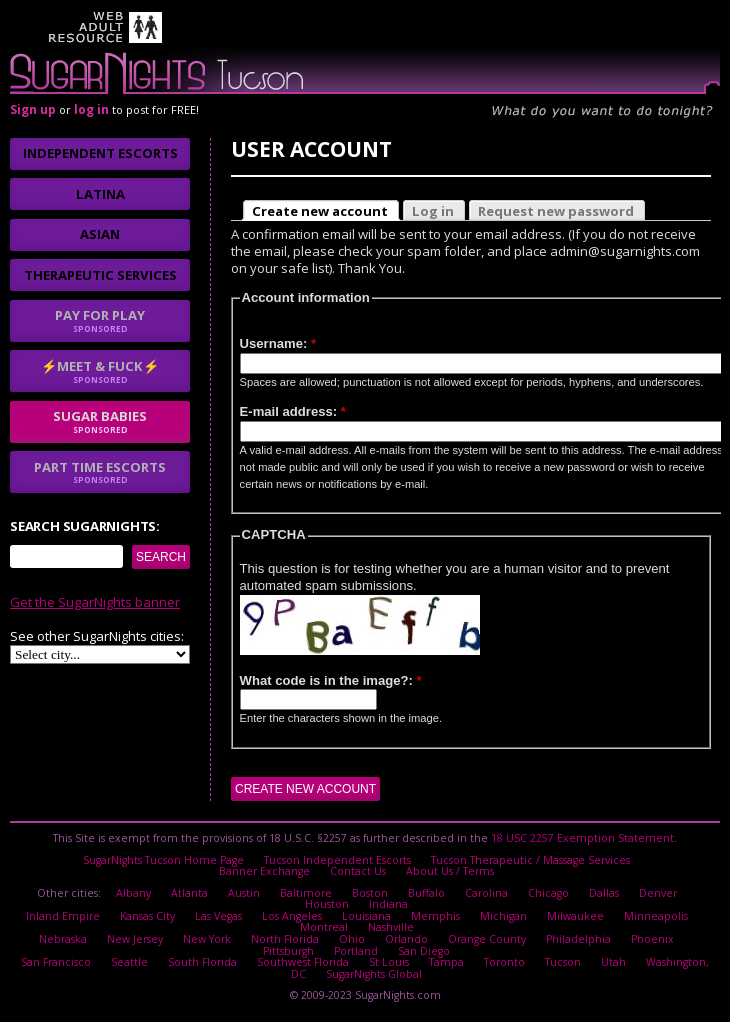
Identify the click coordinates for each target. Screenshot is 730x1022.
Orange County (487, 939)
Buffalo (426, 893)
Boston (370, 893)
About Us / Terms (450, 871)
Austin (244, 893)
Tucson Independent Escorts (337, 860)
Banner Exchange (264, 871)
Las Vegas (218, 916)
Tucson (563, 962)
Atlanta (189, 893)
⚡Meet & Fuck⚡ (100, 371)
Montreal (324, 927)
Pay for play (100, 320)
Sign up (33, 109)
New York (207, 939)
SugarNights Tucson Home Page (163, 860)
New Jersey (135, 939)
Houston (327, 904)
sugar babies (100, 421)
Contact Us (358, 871)
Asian (100, 234)
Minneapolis (656, 916)
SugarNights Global (374, 974)
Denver (658, 893)
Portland (356, 951)
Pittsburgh (288, 951)
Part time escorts (100, 472)
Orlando (406, 939)
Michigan (503, 916)
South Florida (202, 962)
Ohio (352, 939)
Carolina (486, 893)
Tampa (446, 962)
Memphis (435, 916)
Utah (613, 962)
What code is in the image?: (331, 680)
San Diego (424, 951)
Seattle (129, 962)
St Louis (389, 962)
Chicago (548, 893)
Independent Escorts (100, 153)
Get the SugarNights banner (95, 602)
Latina (100, 194)
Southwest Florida (303, 962)
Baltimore (306, 893)
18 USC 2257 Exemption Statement (582, 838)
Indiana (388, 904)
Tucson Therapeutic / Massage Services (530, 860)
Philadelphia (578, 939)
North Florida (285, 939)
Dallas (604, 893)
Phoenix (652, 939)
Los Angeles (292, 916)
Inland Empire (63, 916)
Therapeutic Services (100, 275)
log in (91, 109)
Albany (133, 893)
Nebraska (63, 939)
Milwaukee (575, 916)
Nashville (391, 927)
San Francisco (56, 962)
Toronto (504, 962)
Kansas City (147, 916)
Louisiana (366, 916)
